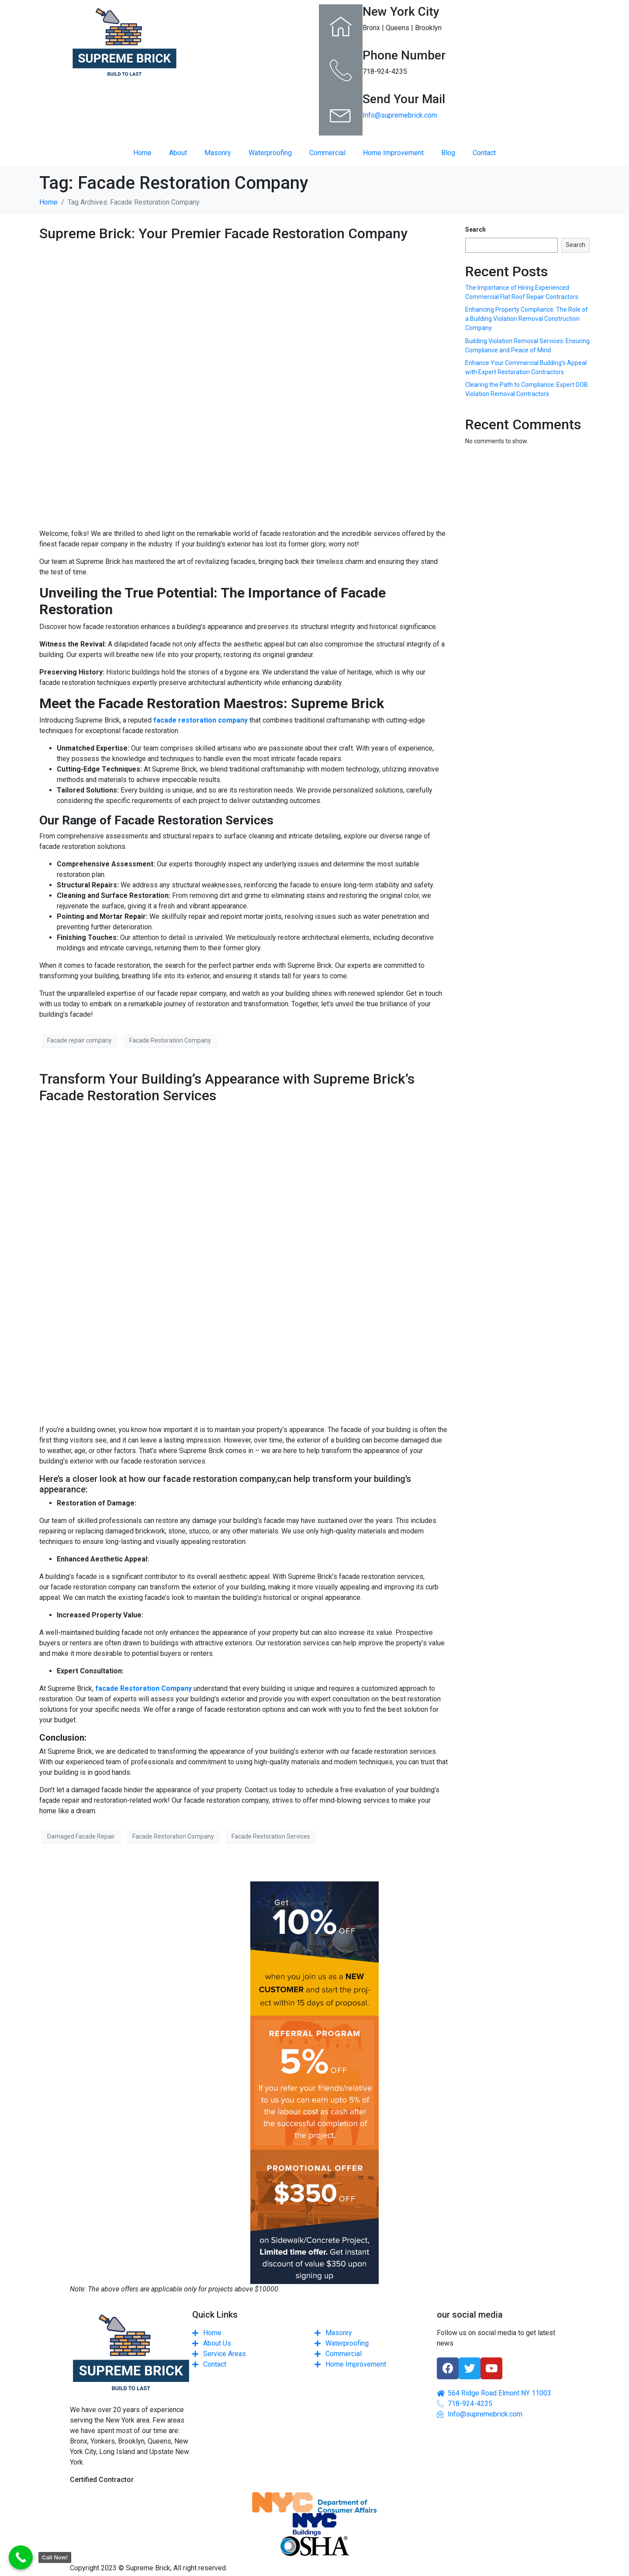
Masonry (217, 153)
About (178, 153)
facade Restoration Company (143, 1688)
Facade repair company (79, 1040)
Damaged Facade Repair (81, 1836)
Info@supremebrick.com (400, 115)
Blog (448, 153)
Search (475, 229)
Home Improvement (393, 153)
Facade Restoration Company (170, 1040)
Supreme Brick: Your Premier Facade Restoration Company (223, 233)
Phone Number (404, 55)
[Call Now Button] (21, 2557)
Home (142, 153)
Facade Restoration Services (271, 1836)
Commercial (327, 153)
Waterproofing (270, 153)
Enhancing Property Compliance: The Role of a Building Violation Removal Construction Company (526, 318)
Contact (484, 153)
